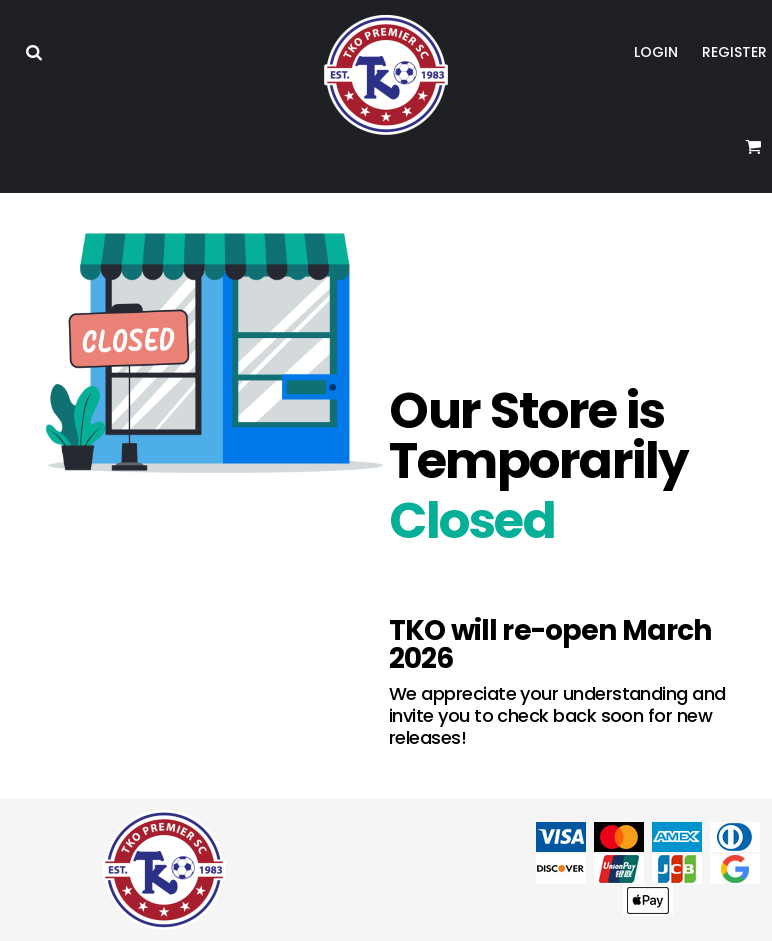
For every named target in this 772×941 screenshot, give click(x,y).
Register (734, 52)
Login (656, 52)
